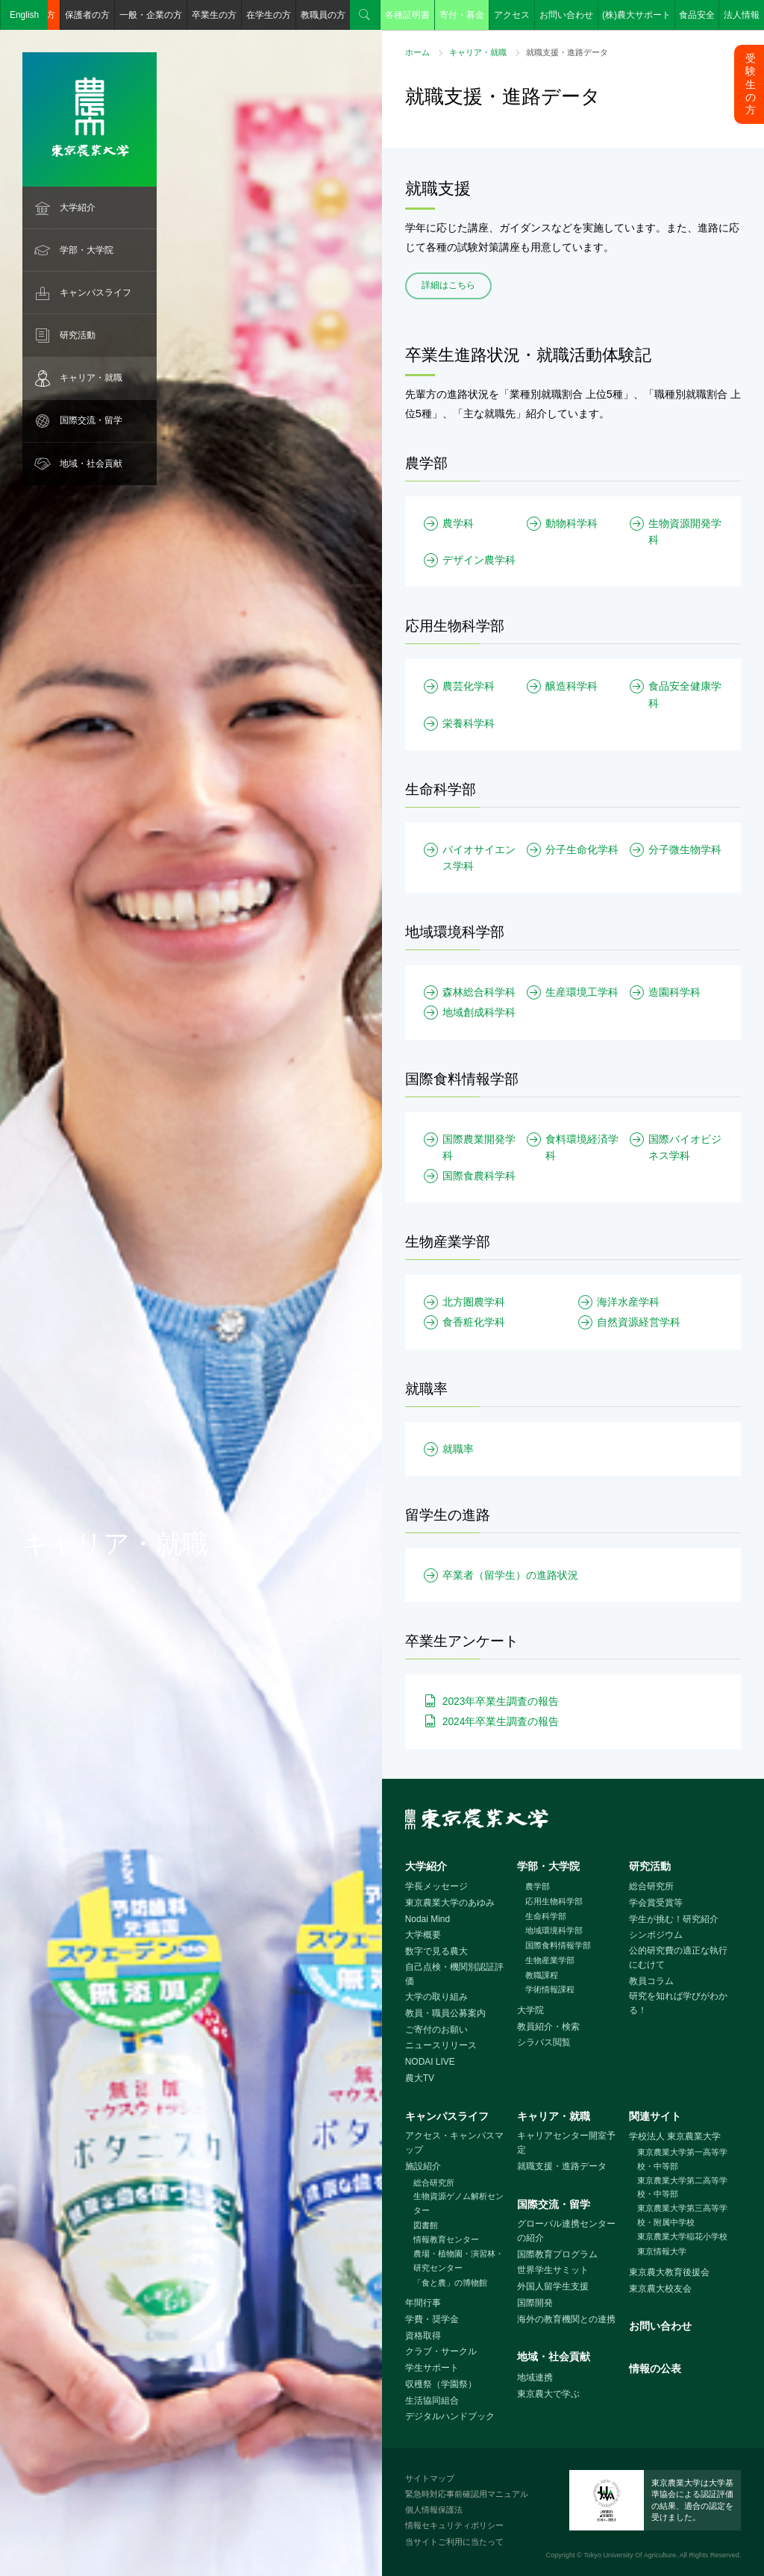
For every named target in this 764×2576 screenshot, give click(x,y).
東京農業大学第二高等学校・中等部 (682, 2187)
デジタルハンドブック (450, 2416)
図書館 (425, 2225)
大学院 (530, 2010)
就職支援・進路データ (562, 2166)
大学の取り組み (436, 1997)
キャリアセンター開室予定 (566, 2142)
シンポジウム (656, 1935)
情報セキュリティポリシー (454, 2525)
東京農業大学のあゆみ (450, 1902)
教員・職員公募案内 (445, 2013)
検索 (365, 15)
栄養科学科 (468, 723)
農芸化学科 (468, 686)
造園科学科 (674, 992)
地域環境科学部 (554, 1930)
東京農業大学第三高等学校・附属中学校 (682, 2215)
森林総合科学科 (479, 992)
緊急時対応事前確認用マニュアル (466, 2493)
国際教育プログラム (557, 2254)
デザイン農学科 (479, 560)
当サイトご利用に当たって (454, 2541)
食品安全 (697, 15)
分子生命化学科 (582, 849)
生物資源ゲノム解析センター (458, 2203)
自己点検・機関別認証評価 (454, 1974)
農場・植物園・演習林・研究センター (458, 2260)
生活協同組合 (432, 2400)
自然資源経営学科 (638, 1322)
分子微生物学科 (684, 849)
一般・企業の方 (150, 15)
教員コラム (651, 1981)
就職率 (458, 1449)
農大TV (419, 2078)
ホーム (417, 52)
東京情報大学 (661, 2251)
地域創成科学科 (479, 1012)
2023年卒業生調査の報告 (501, 1701)
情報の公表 (655, 2368)
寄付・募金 (461, 15)
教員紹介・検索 (548, 2026)
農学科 (458, 523)
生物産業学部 (549, 1960)
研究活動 (78, 335)
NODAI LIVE (430, 2061)
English (24, 15)
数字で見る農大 (436, 1951)
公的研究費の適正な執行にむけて (678, 1957)
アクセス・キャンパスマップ (454, 2142)
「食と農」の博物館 (450, 2282)
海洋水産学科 (628, 1302)
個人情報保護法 (434, 2509)
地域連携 (535, 2377)
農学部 (537, 1886)
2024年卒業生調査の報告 (501, 1721)
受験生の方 (750, 84)
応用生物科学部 (554, 1901)
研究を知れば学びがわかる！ (678, 2003)
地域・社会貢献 (91, 463)
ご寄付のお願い (436, 2029)
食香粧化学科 (473, 1322)
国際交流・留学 (91, 420)
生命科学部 (545, 1916)
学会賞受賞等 (656, 1902)
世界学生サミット (553, 2270)
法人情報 (742, 15)
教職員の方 (323, 15)
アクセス (512, 15)
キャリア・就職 (91, 377)
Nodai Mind (427, 1919)
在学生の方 (268, 15)
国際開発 (535, 2303)
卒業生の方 (214, 15)
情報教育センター (446, 2239)
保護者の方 (87, 15)
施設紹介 (423, 2166)
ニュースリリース (441, 2045)
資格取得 (423, 2335)
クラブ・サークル (441, 2351)
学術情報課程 (549, 1989)
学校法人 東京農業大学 (675, 2136)
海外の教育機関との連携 (566, 2319)
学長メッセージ (436, 1886)
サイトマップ (429, 2478)
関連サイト (655, 2116)
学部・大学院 (86, 250)
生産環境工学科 (582, 992)
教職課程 (541, 1975)
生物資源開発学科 (684, 531)
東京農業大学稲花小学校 (682, 2236)
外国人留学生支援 (553, 2286)
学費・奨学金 (432, 2319)
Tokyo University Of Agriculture (629, 2555)
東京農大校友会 (660, 2288)
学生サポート (432, 2368)
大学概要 (423, 1935)
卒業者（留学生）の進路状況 (510, 1575)
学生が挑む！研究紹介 (673, 1919)
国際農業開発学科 (479, 1147)
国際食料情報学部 (558, 1945)
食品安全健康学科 (684, 694)
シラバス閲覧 (544, 2042)
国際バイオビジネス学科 (684, 1147)
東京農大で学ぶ (548, 2394)
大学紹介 (78, 207)
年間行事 (423, 2303)
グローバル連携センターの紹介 (566, 2230)
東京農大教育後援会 (669, 2272)
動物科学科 (571, 523)
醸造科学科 (571, 686)
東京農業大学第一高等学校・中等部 (682, 2159)
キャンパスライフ (95, 292)
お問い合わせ (566, 15)
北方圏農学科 (473, 1302)
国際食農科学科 (479, 1176)
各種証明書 (407, 15)
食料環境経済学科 (582, 1147)
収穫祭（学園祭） (441, 2384)
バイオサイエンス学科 (479, 857)
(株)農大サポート (636, 15)
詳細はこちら (448, 285)
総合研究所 (651, 1886)
